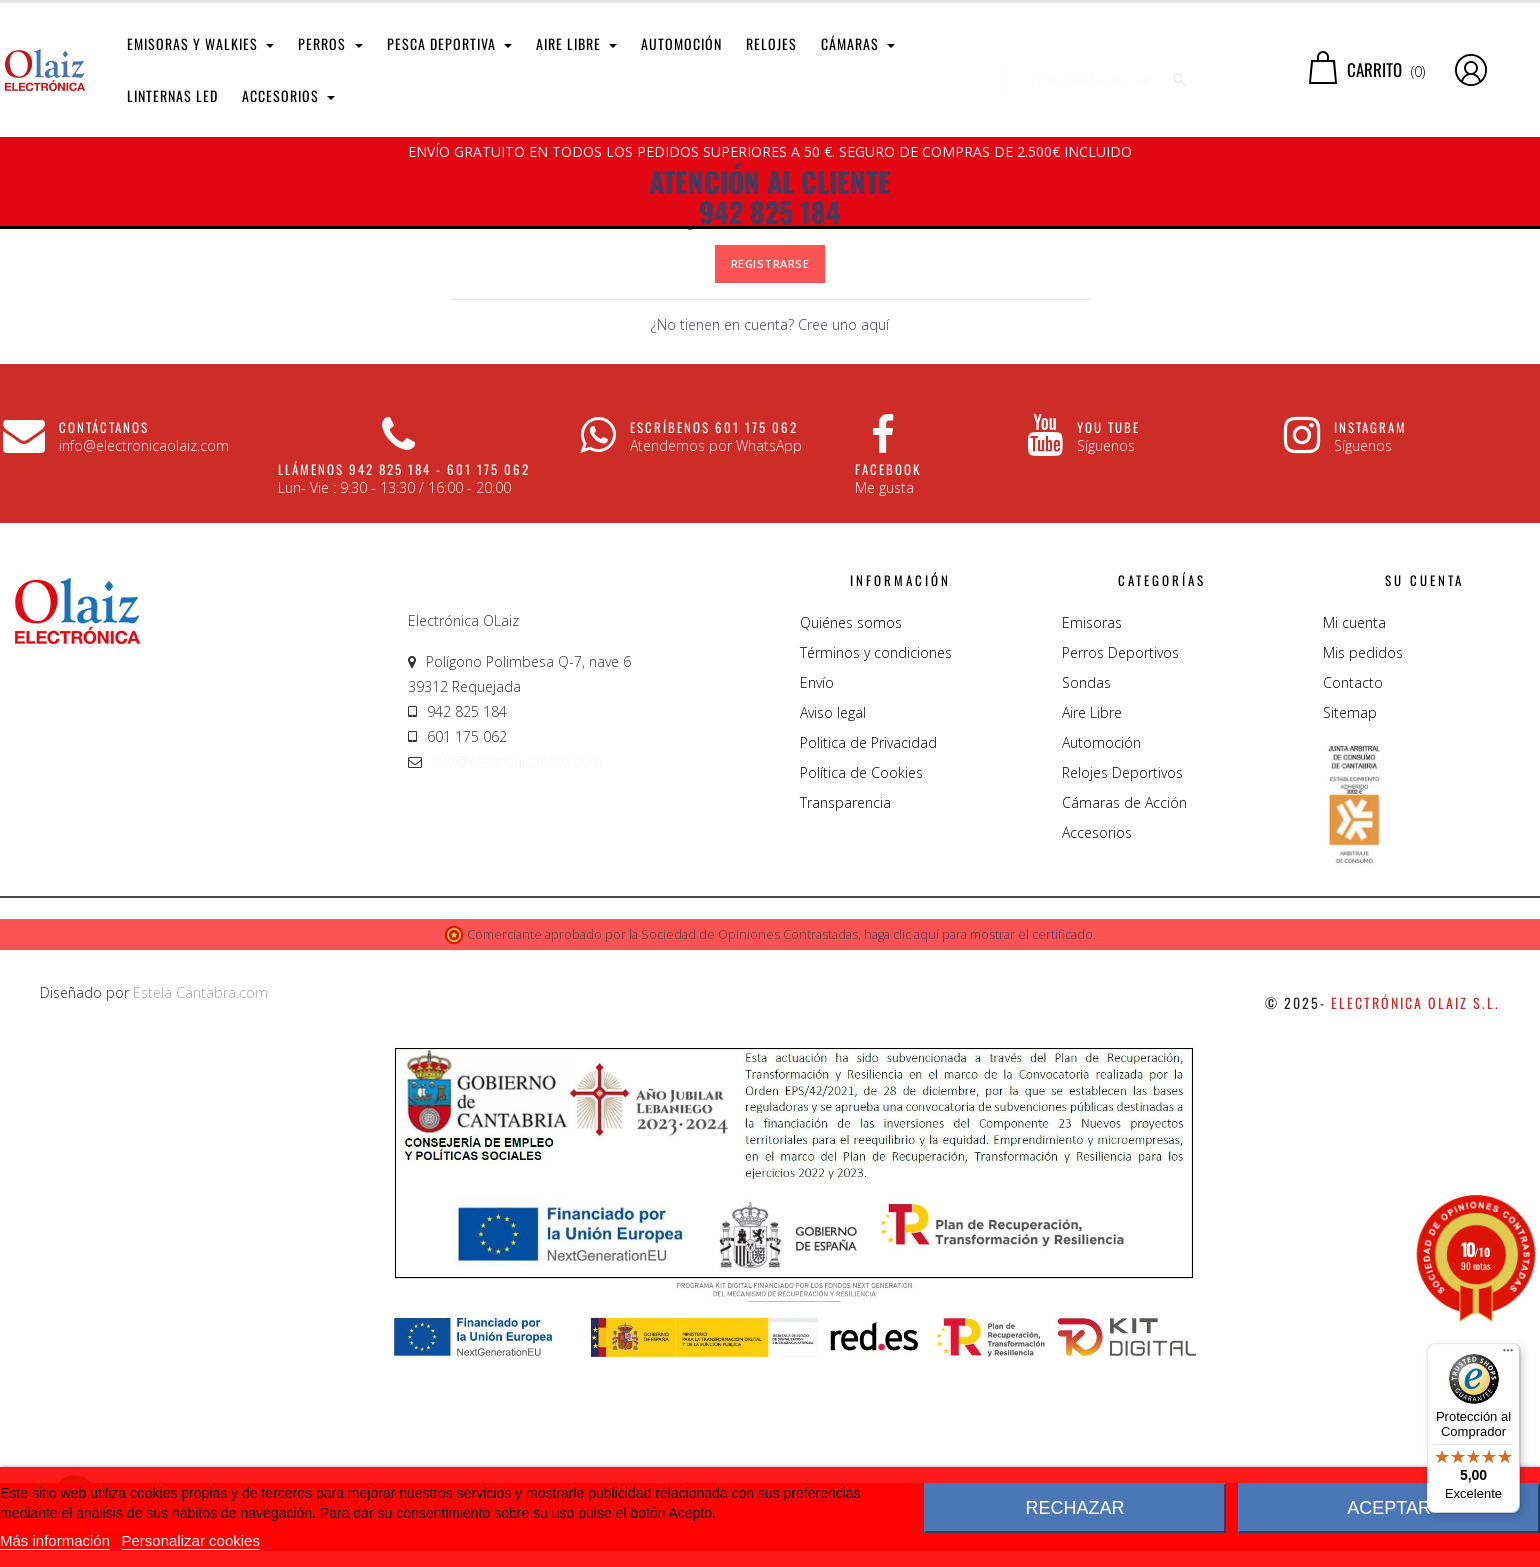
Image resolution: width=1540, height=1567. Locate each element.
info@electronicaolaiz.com (517, 967)
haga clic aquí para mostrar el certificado (978, 1141)
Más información (55, 1540)
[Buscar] (1102, 70)
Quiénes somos (851, 828)
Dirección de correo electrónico (524, 322)
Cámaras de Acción (1124, 1008)
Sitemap (1350, 918)
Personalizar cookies (191, 1540)
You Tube (1108, 634)
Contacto (1353, 888)
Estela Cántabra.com (200, 1198)
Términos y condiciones (876, 858)
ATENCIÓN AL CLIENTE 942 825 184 (770, 197)
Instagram (1370, 634)
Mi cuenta (1354, 828)
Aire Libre (1092, 918)
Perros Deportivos (1120, 858)
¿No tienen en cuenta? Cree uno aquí (770, 531)
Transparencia (845, 1008)
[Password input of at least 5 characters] (686, 384)
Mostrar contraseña (838, 383)
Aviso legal (833, 918)
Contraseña (550, 382)
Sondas (1086, 888)
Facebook (888, 676)
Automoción (1101, 948)
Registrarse (770, 470)
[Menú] (1508, 1355)
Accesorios (1097, 1038)
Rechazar (1074, 1508)
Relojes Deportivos (1122, 978)
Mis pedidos (1363, 858)
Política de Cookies (861, 978)
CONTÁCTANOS (104, 634)
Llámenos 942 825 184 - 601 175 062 (404, 676)
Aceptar (1389, 1508)
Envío (817, 888)
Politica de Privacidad (868, 948)
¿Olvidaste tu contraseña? (770, 428)
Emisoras (1092, 828)
